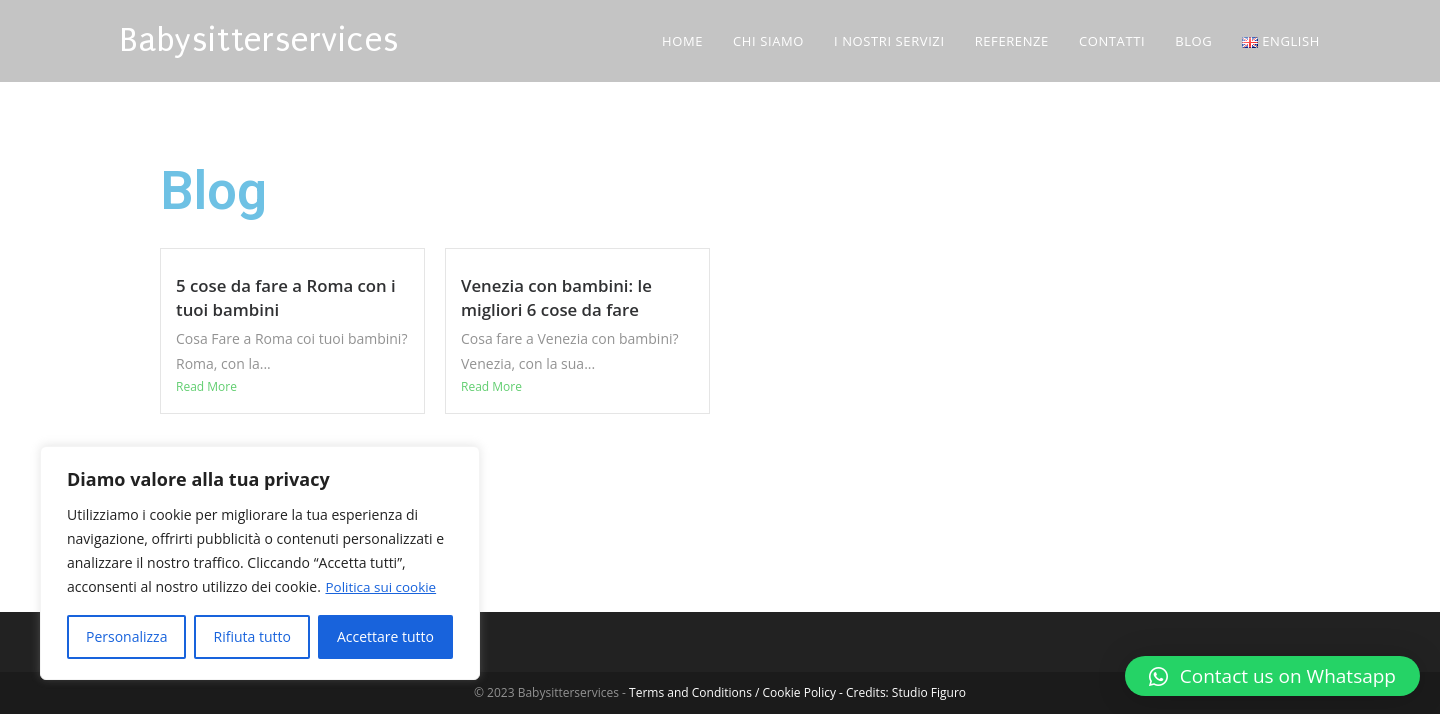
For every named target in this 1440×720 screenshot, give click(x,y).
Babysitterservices (259, 40)
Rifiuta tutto (251, 636)
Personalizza (126, 636)
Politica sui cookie (382, 586)
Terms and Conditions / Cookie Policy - (737, 692)
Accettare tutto (385, 636)
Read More (206, 386)
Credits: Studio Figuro (906, 692)
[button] (1272, 676)
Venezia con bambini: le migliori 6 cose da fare (556, 297)
